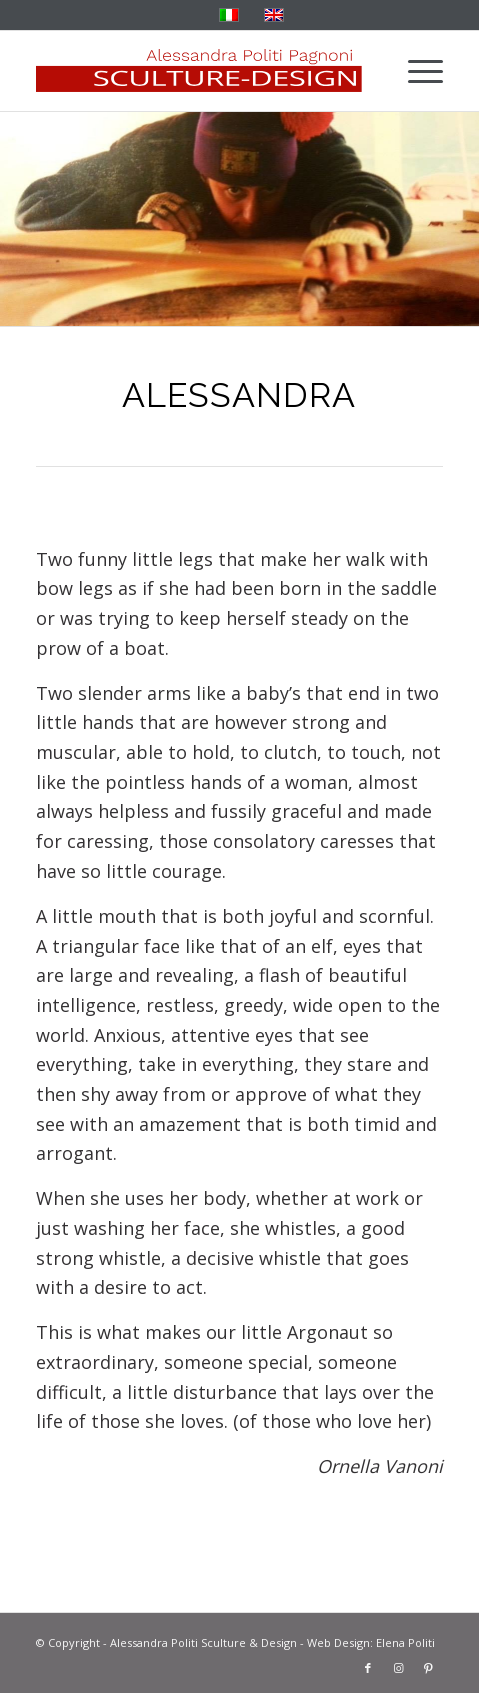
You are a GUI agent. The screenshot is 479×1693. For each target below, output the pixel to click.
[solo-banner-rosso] (199, 71)
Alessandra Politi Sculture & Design (203, 1642)
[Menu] (415, 71)
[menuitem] (415, 71)
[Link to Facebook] (368, 1668)
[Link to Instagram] (398, 1668)
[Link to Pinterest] (428, 1668)
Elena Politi (405, 1642)
